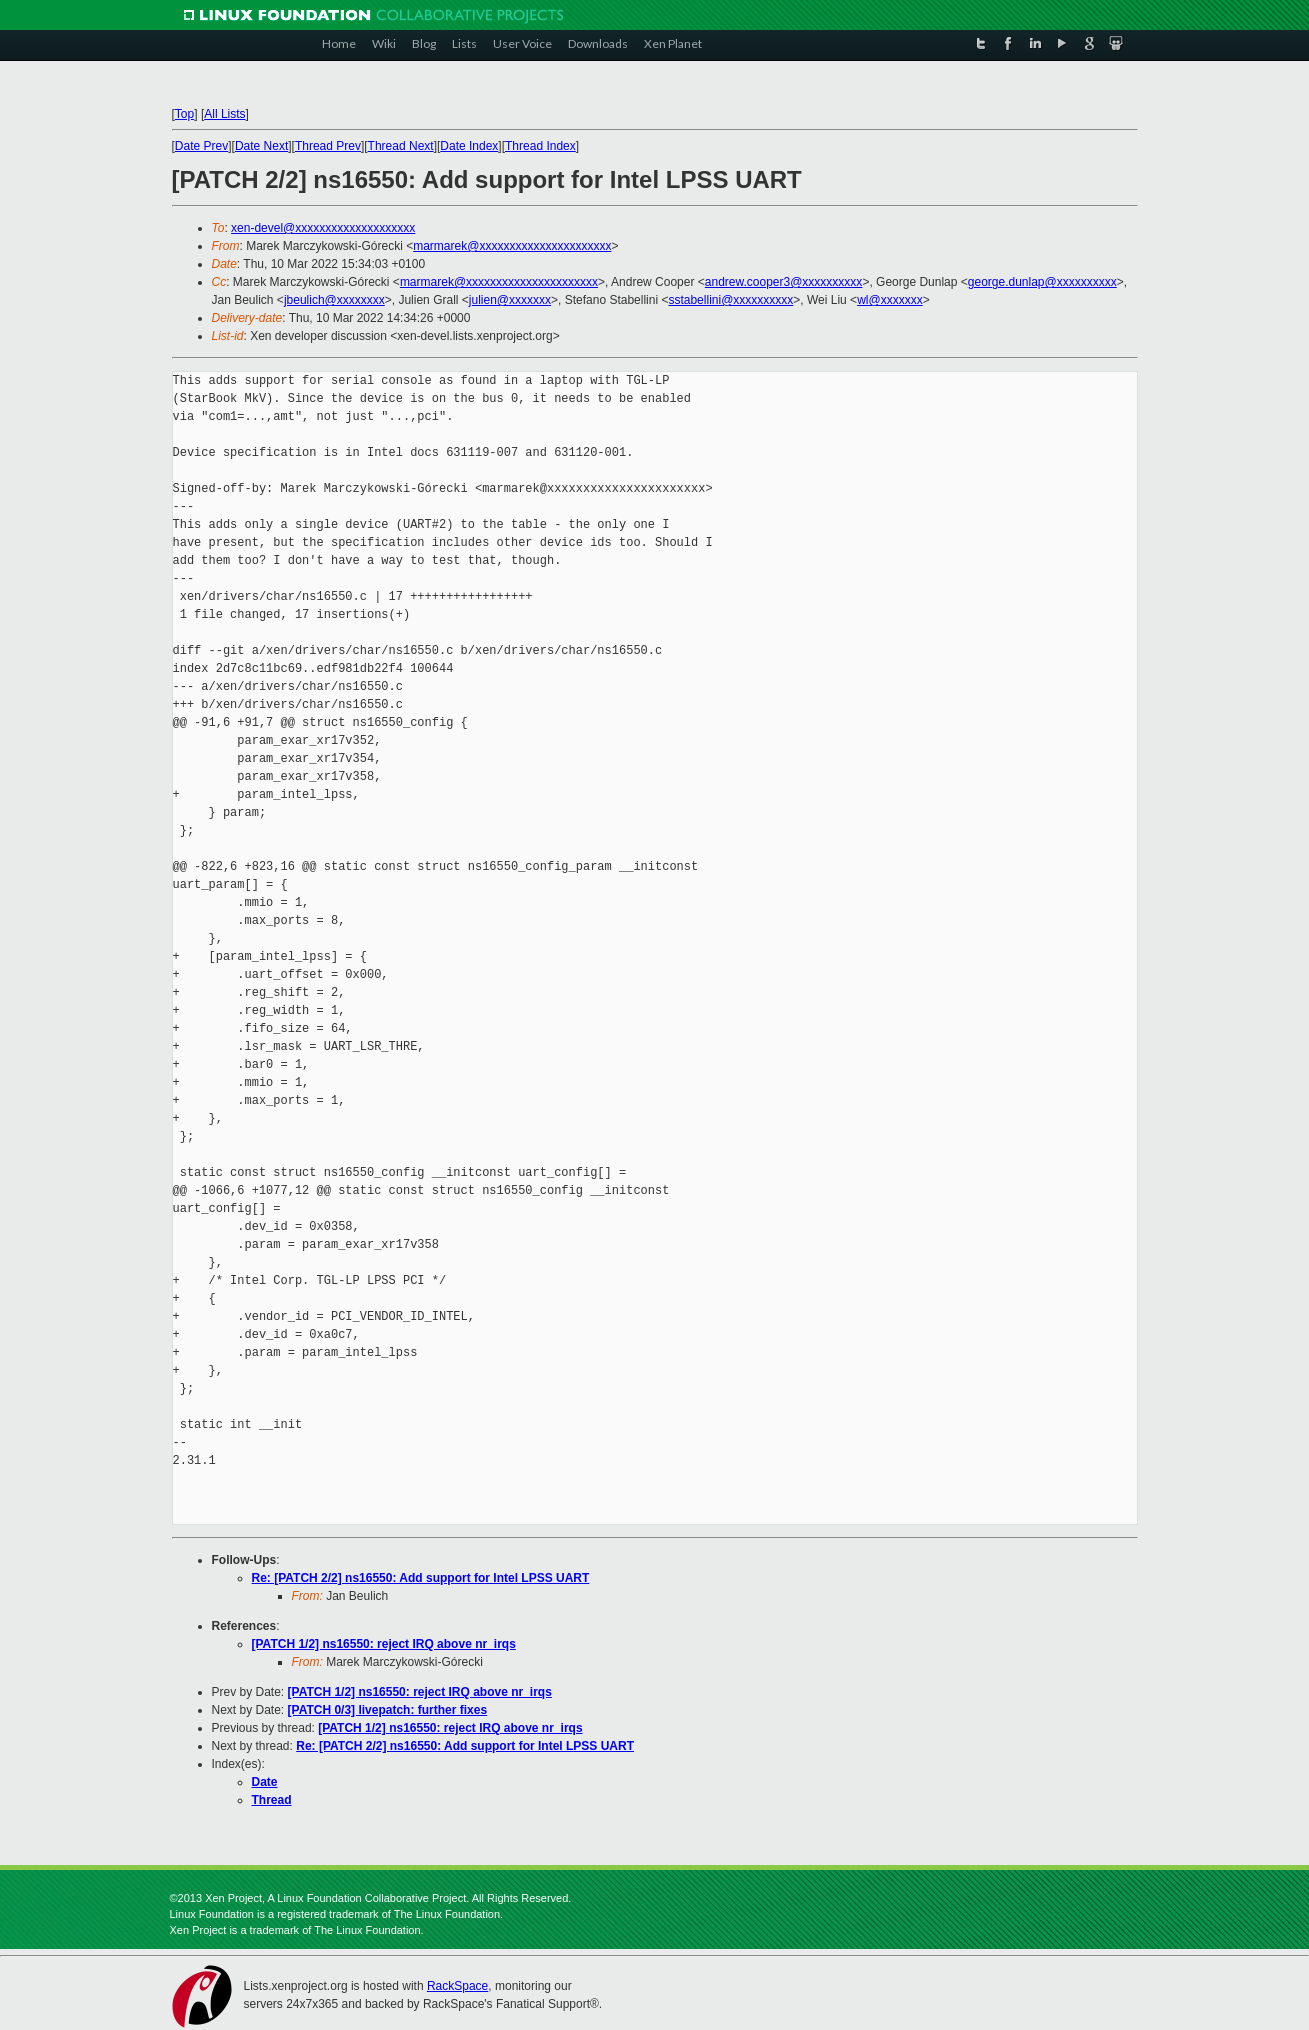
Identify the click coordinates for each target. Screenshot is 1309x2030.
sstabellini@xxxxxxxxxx (730, 300)
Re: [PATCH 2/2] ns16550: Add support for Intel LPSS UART (421, 1578)
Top (184, 114)
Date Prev (201, 146)
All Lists (224, 114)
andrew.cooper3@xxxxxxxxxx (784, 282)
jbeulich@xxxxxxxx (334, 300)
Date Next (261, 146)
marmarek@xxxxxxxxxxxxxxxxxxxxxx (512, 246)
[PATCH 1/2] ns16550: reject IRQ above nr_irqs (384, 1644)
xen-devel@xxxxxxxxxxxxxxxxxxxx (323, 228)
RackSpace (457, 1986)
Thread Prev (328, 146)
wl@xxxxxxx (890, 300)
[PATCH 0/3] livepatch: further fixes (388, 1710)
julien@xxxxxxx (510, 300)
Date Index (469, 146)
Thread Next (401, 146)
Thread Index (540, 146)
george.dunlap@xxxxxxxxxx (1042, 282)
